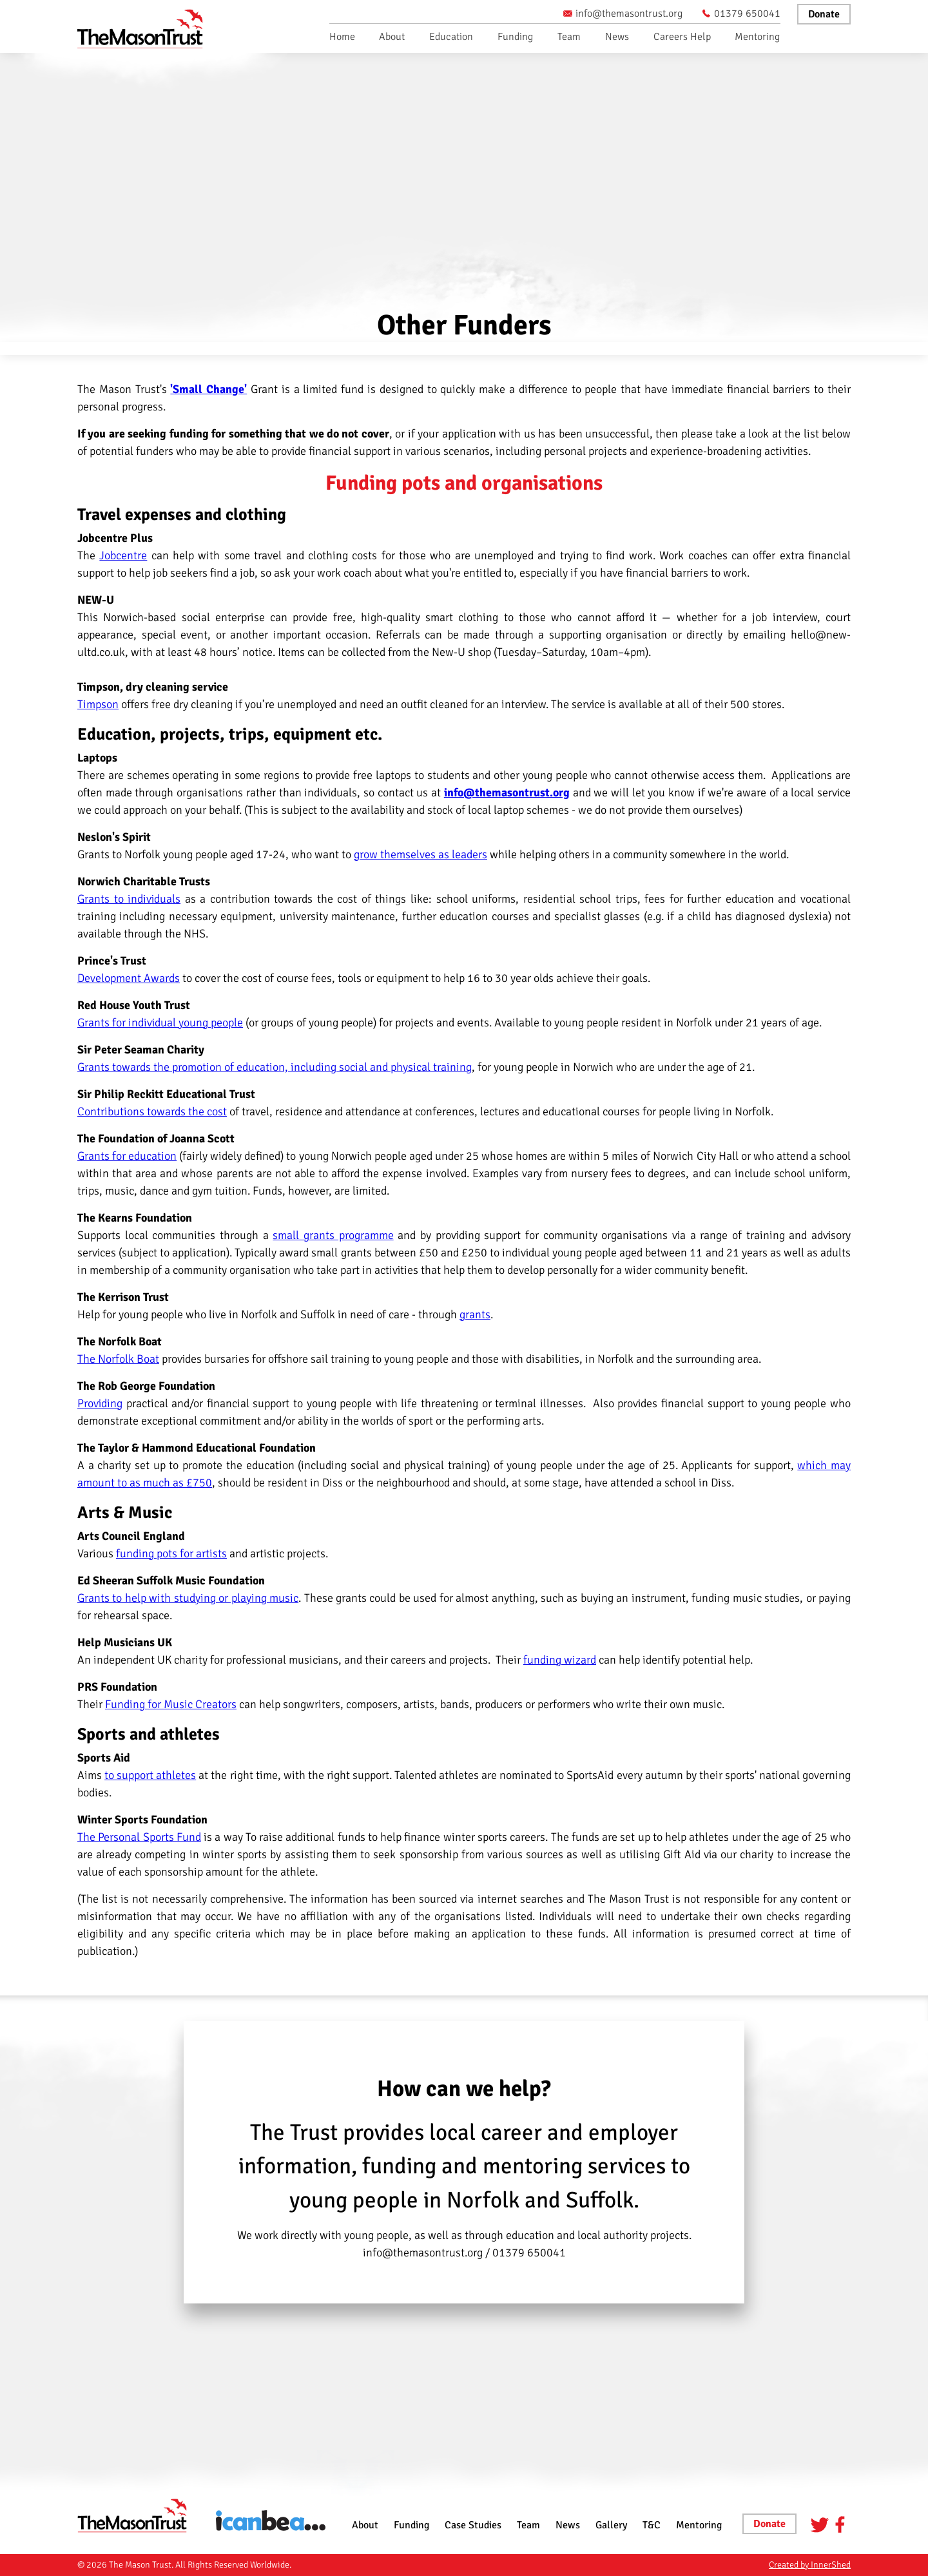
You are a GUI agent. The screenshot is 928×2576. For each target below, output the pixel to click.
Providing (99, 1403)
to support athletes (150, 1775)
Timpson (98, 704)
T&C (652, 2525)
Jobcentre (123, 555)
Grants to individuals (128, 899)
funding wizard (559, 1660)
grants (474, 1314)
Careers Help (682, 36)
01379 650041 (741, 13)
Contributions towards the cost (152, 1111)
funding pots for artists (171, 1553)
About (392, 36)
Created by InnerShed (810, 2564)
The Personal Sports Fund (139, 1837)
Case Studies (473, 2525)
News (617, 36)
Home (342, 36)
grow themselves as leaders (420, 854)
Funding (515, 36)
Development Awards (128, 978)
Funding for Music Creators (171, 1704)
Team (569, 36)
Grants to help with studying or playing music (187, 1598)
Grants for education (127, 1156)
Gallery (611, 2525)
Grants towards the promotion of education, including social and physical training (274, 1067)
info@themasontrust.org (622, 13)
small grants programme (333, 1235)
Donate (824, 14)
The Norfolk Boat (118, 1359)
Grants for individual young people (160, 1022)
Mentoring (757, 36)
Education (451, 36)
